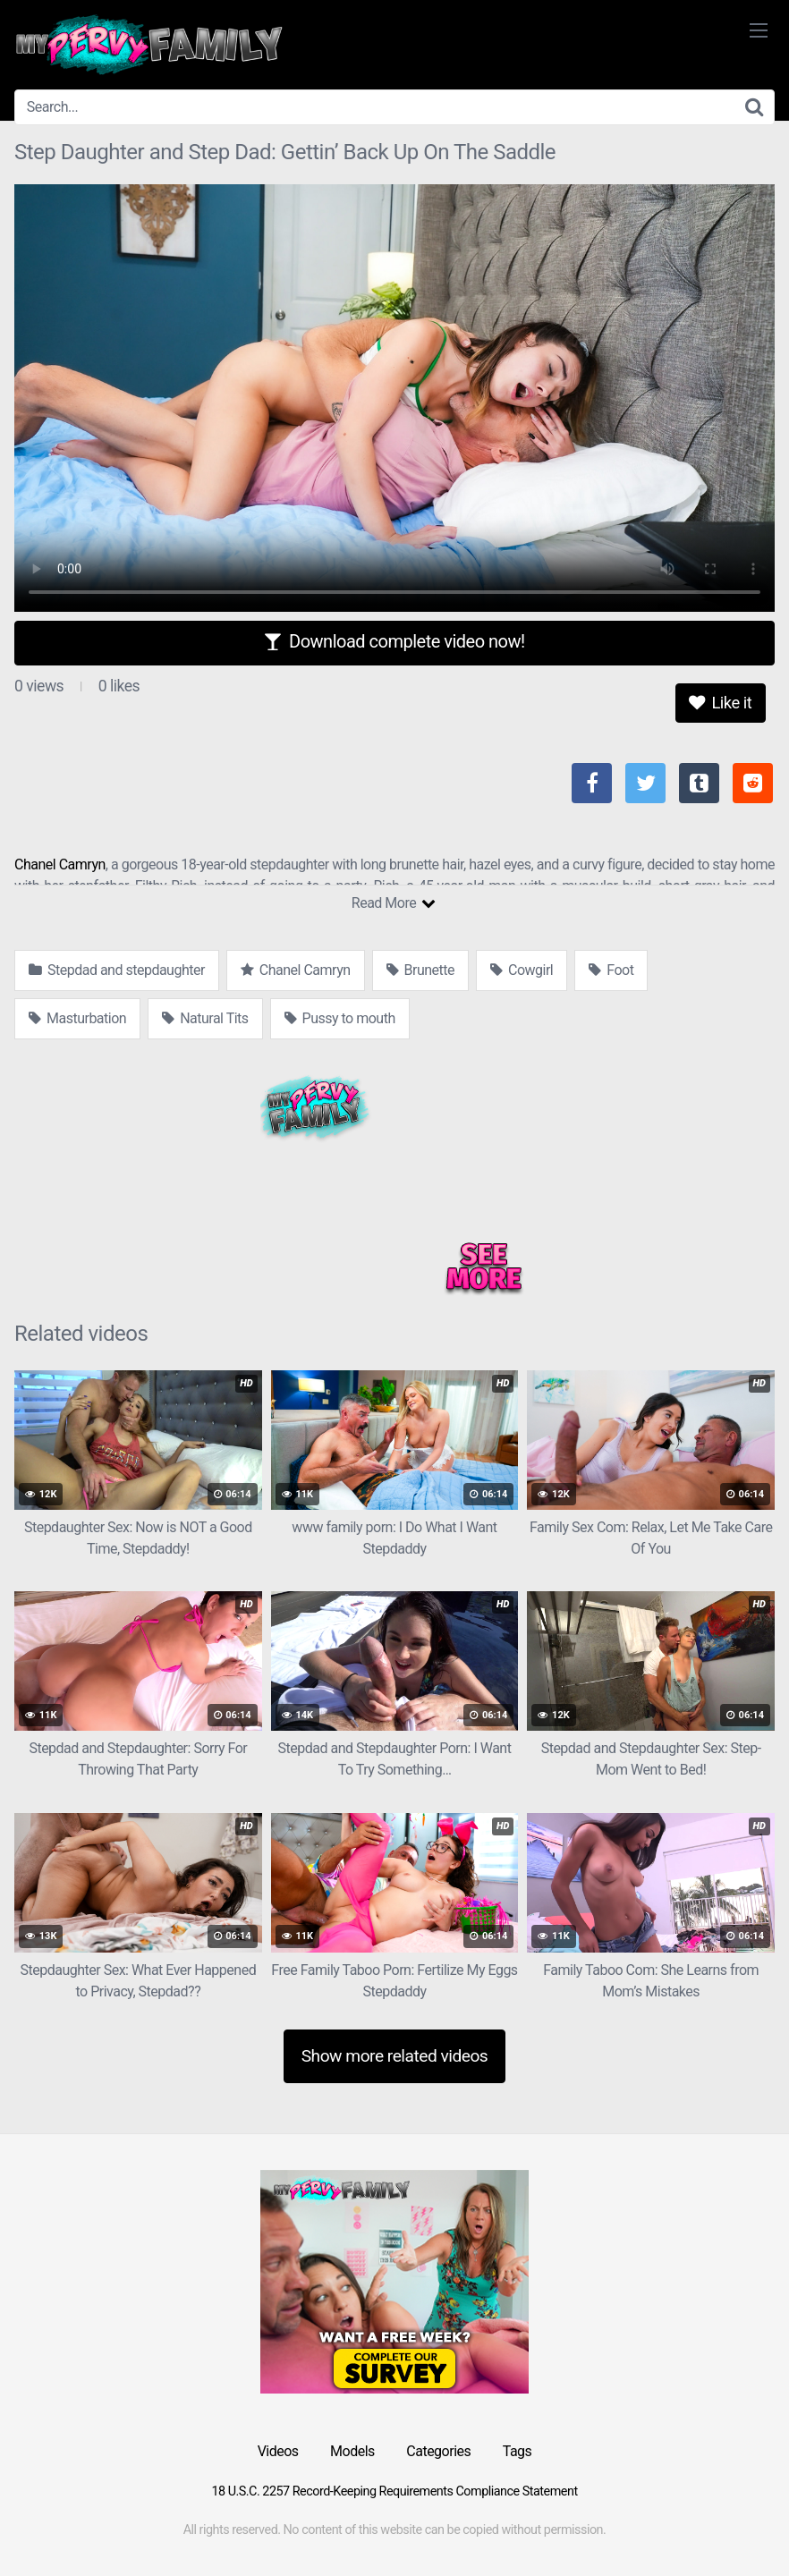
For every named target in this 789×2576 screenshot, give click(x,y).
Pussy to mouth (339, 1018)
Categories (438, 2451)
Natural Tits (205, 1018)
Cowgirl (521, 970)
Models (352, 2451)
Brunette (420, 970)
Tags (517, 2451)
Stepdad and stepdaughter (117, 970)
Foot (611, 970)
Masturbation (77, 1018)
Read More (393, 902)
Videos (278, 2451)
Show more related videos (394, 2056)
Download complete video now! (394, 641)
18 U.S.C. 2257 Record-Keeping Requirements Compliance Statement (394, 2491)
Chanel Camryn (60, 864)
